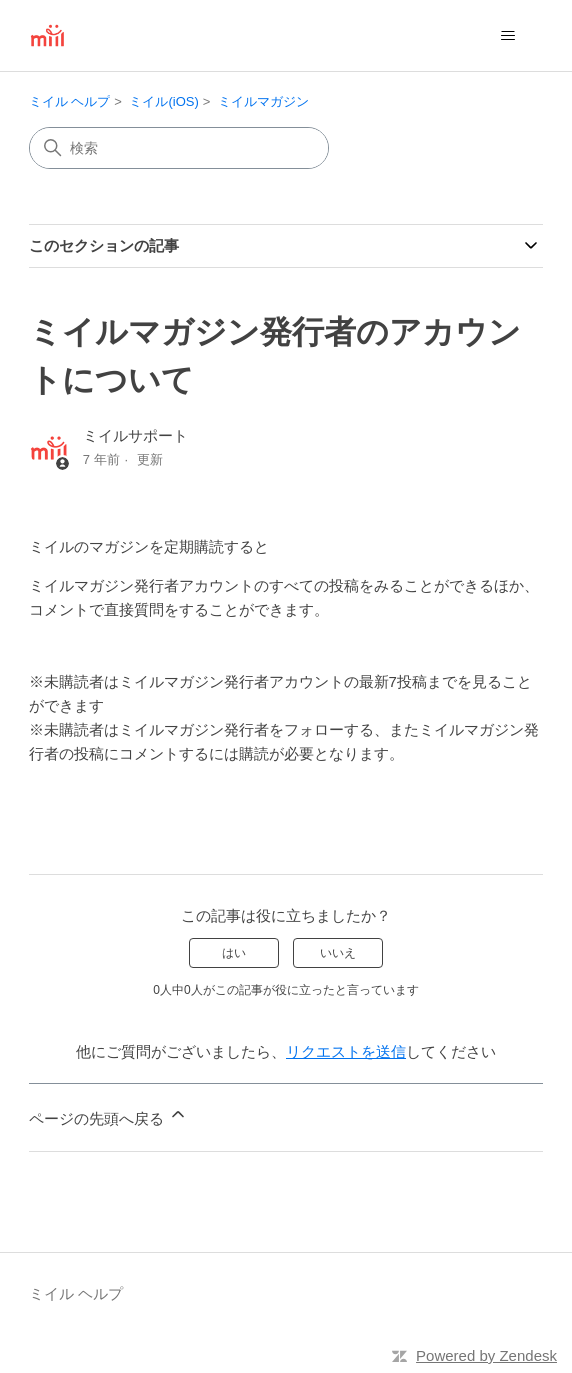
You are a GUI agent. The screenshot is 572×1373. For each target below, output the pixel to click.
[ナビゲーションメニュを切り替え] (507, 36)
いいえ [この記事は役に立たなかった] (338, 953)
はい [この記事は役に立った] (234, 953)
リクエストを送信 (346, 1051)
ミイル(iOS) (163, 101)
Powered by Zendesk (486, 1355)
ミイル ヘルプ (70, 101)
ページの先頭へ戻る (108, 1115)
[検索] (179, 148)
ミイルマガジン (263, 101)
